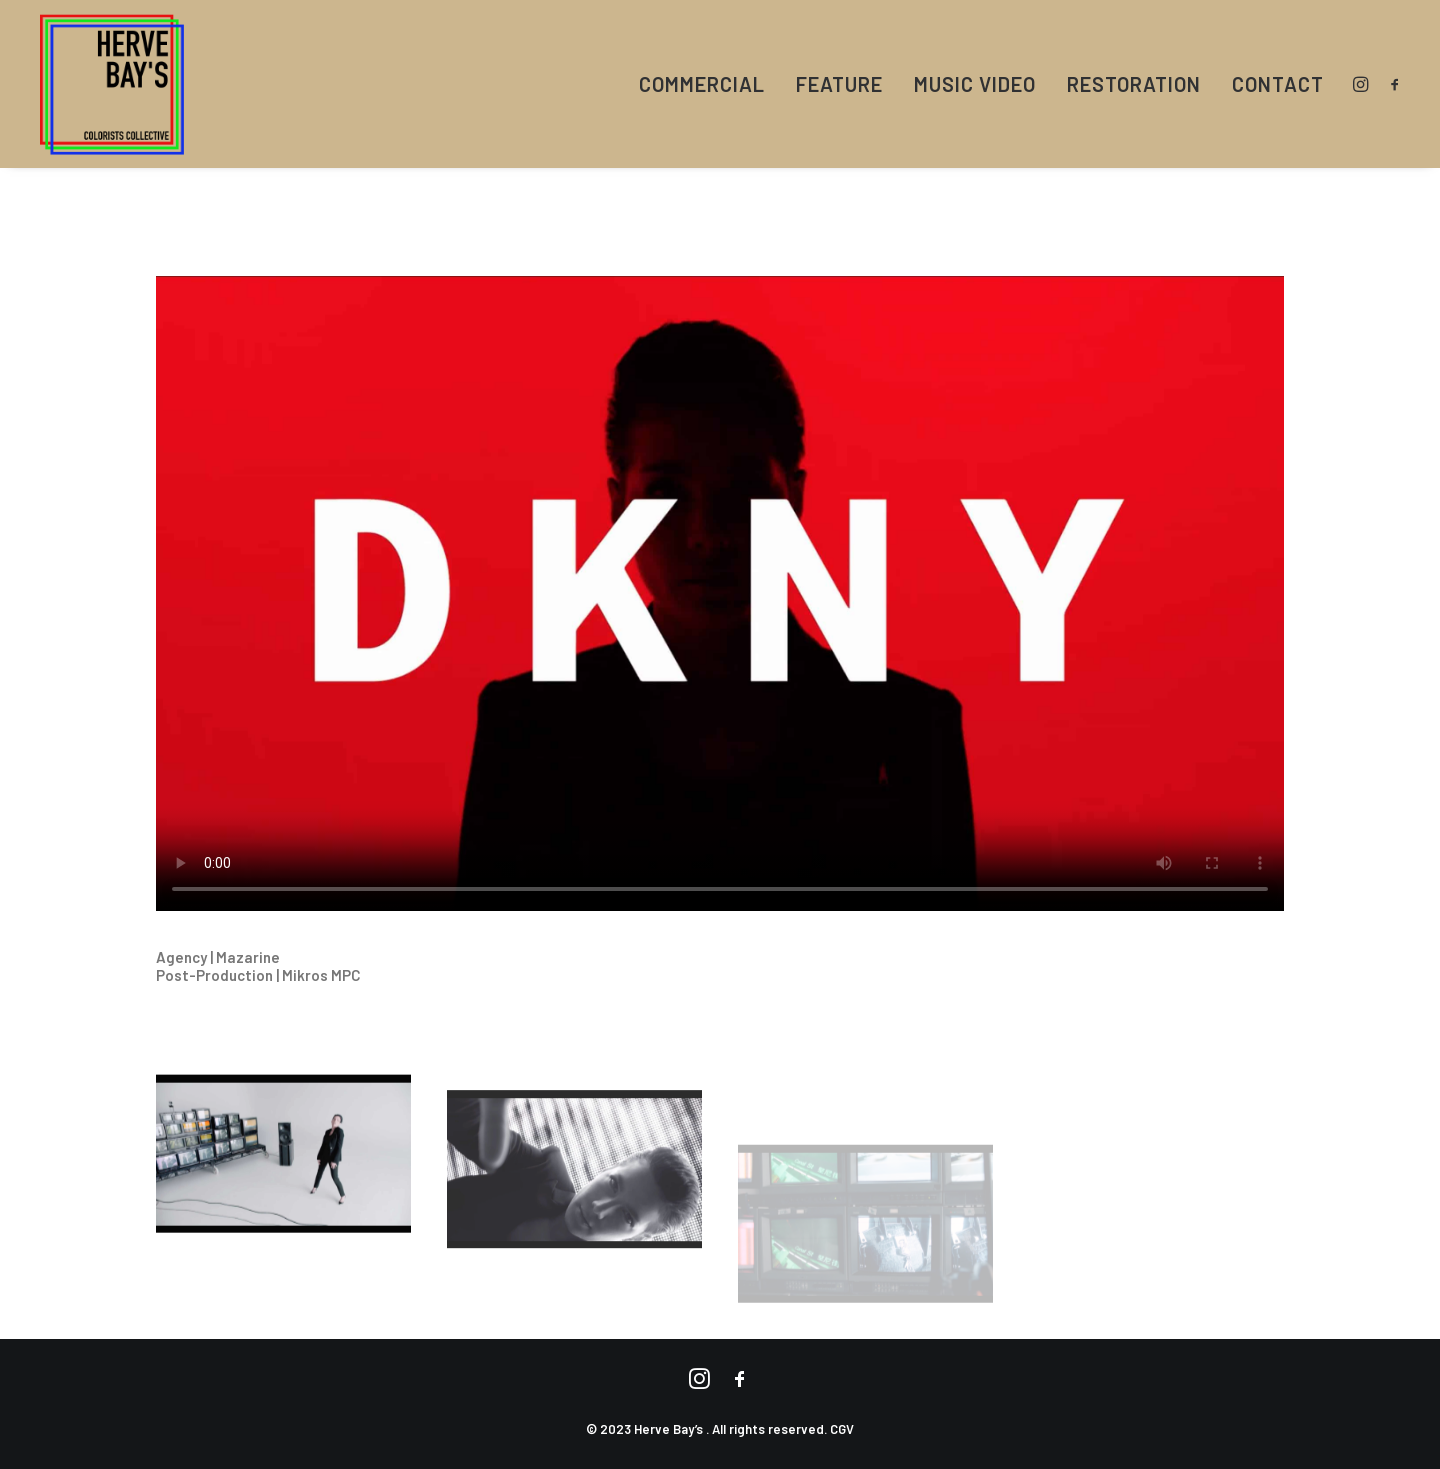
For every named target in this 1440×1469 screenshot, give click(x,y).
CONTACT (1278, 84)
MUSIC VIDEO (975, 84)
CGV (842, 1429)
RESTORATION (1134, 84)
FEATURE (839, 84)
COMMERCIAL (702, 84)
